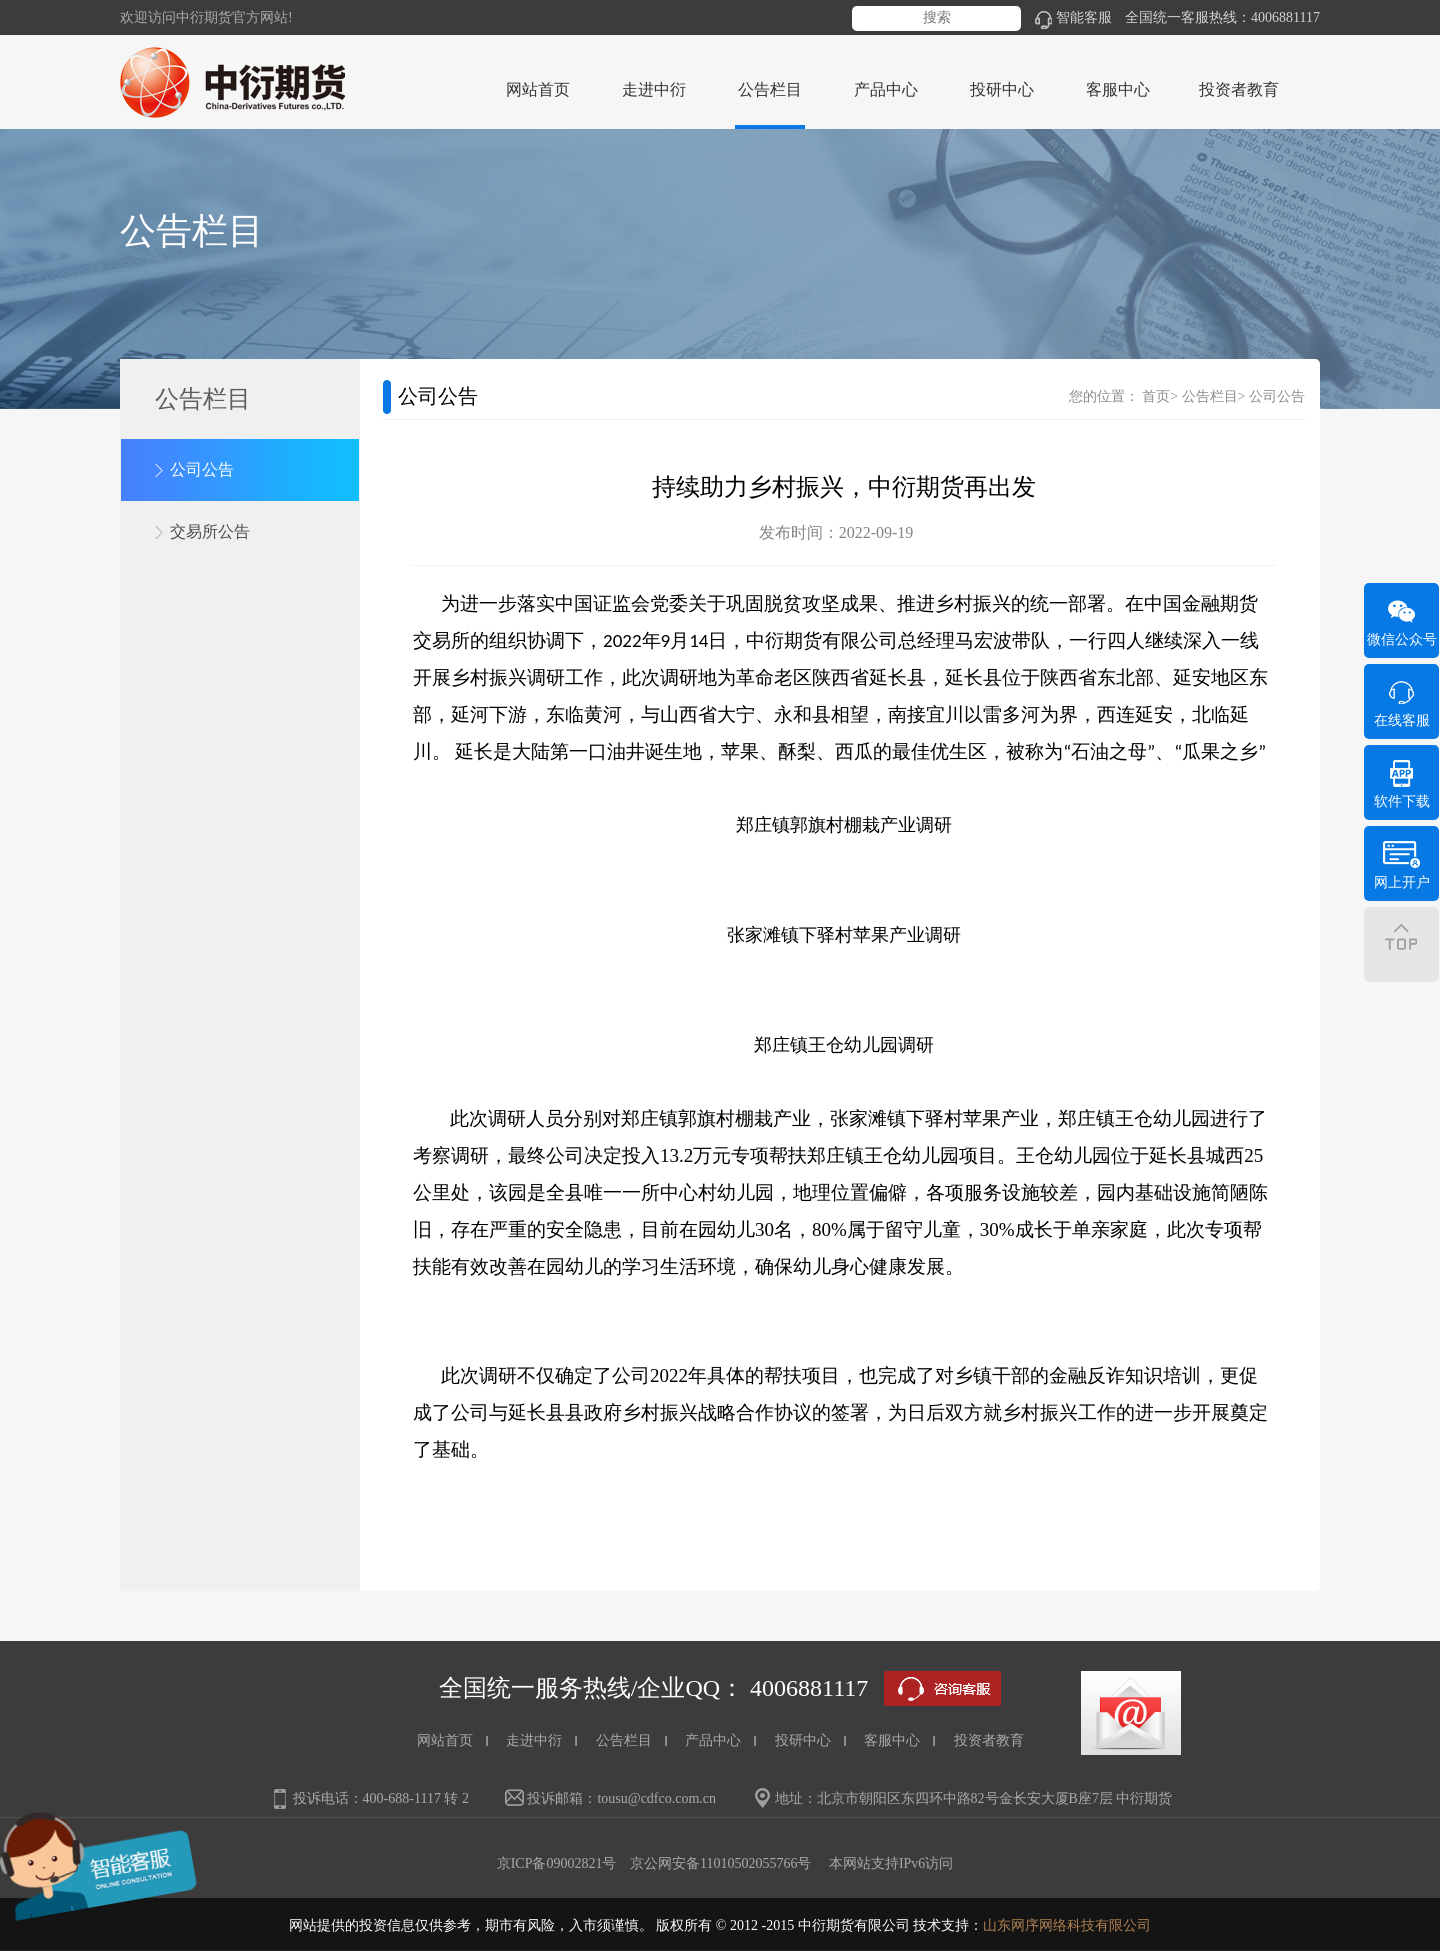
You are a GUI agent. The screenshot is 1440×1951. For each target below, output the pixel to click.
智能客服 (1073, 17)
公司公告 (202, 469)
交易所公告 (210, 531)
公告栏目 (1210, 396)
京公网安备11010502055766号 (720, 1863)
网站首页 (538, 89)
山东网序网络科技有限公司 (1067, 1925)
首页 (1156, 396)
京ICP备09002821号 (557, 1863)
